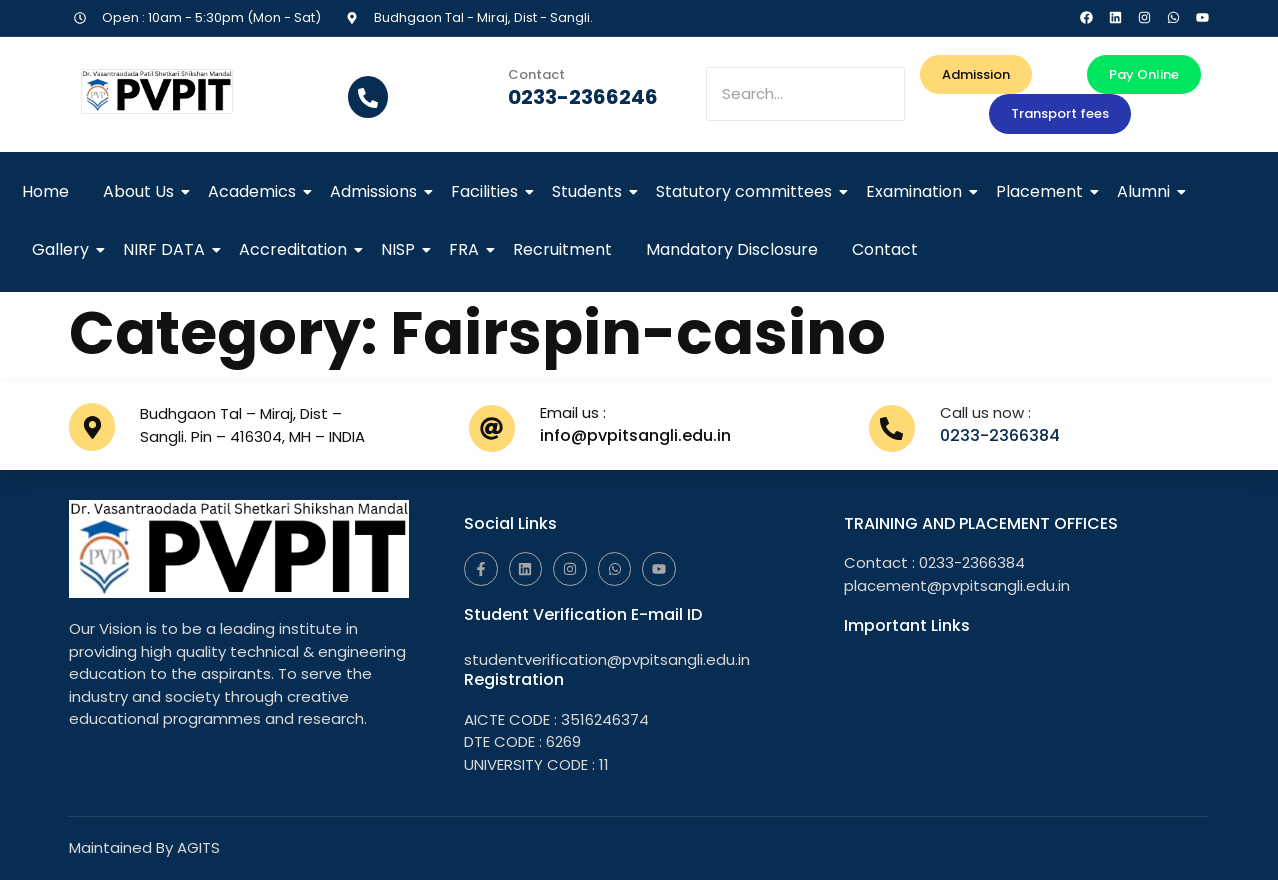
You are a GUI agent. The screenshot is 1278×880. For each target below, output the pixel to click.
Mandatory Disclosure (732, 249)
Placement (1043, 191)
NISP (401, 249)
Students (590, 191)
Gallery (64, 249)
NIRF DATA (167, 249)
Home (45, 191)
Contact (885, 249)
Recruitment (562, 249)
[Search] (805, 94)
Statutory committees (747, 191)
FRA (467, 249)
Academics (255, 191)
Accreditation (296, 249)
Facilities (488, 191)
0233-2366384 (1000, 435)
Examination (917, 191)
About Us (142, 191)
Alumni (1147, 191)
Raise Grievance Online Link (954, 663)
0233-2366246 (583, 97)
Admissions (377, 191)
